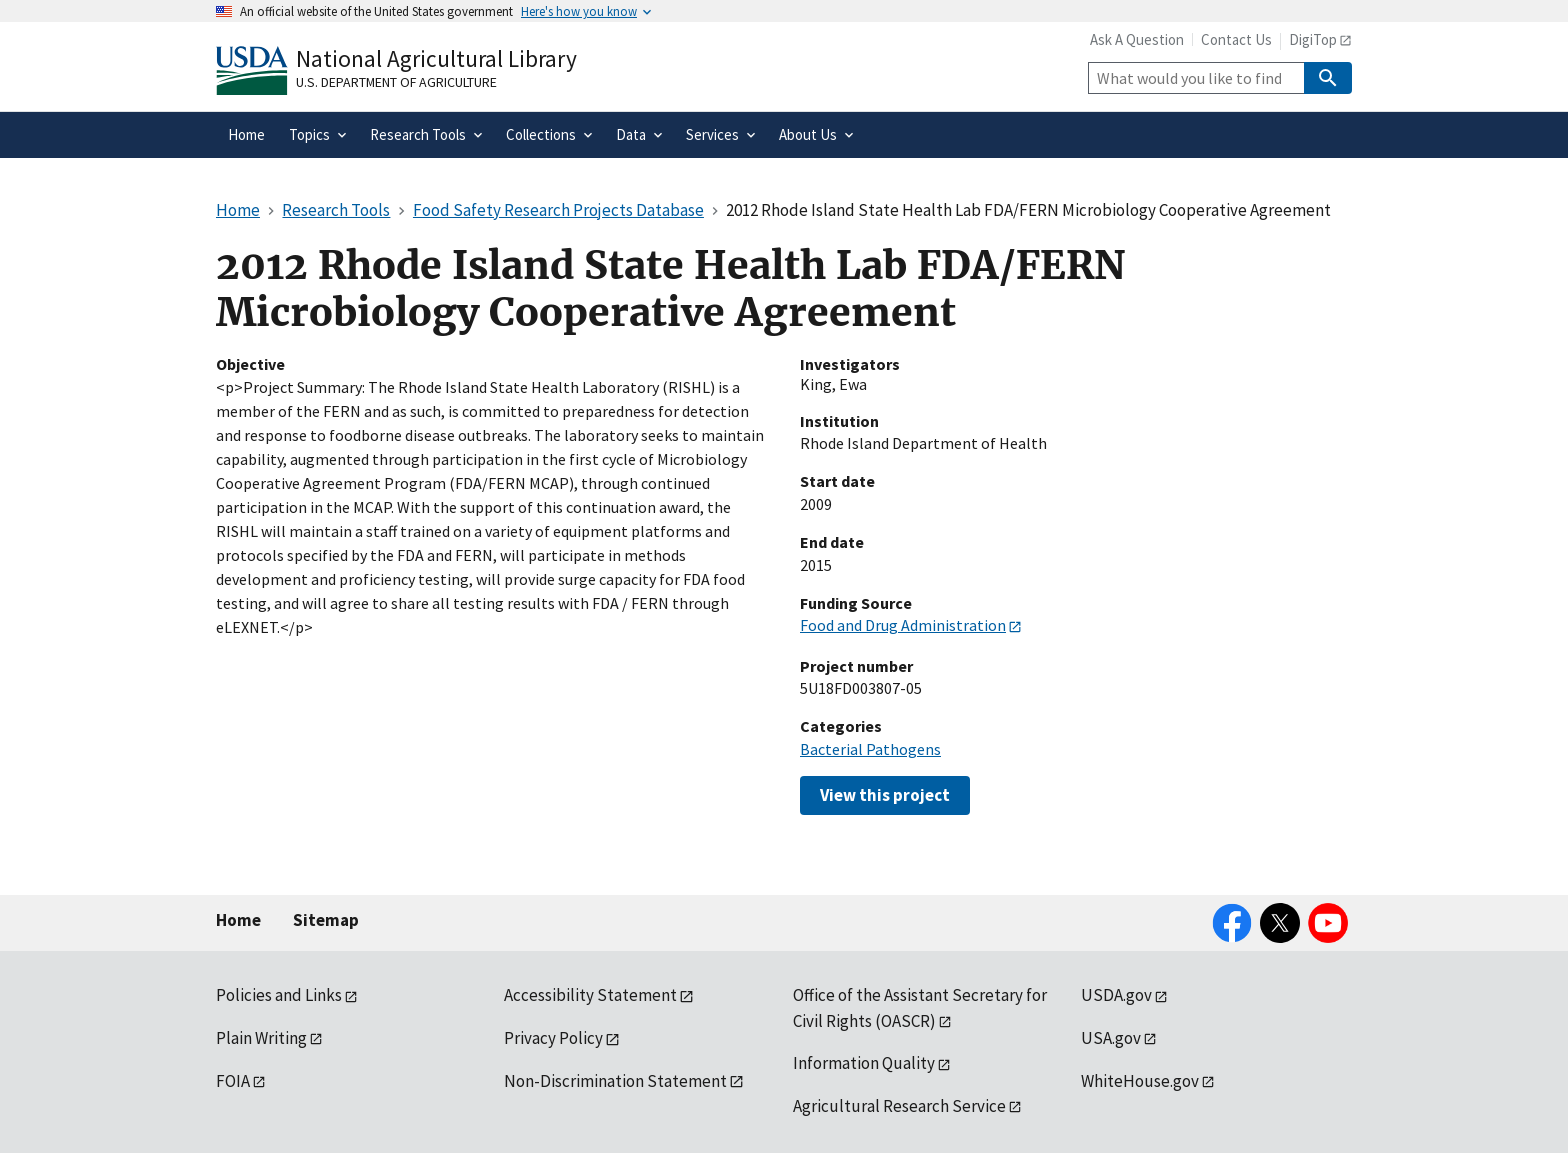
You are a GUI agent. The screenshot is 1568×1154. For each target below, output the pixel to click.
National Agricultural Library (436, 58)
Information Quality (864, 1063)
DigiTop (1313, 39)
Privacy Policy (553, 1038)
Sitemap (326, 920)
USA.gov (1111, 1038)
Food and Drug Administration (903, 625)
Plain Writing (261, 1038)
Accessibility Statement (590, 995)
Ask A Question (1137, 39)
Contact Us (1236, 39)
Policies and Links (279, 995)
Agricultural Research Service (899, 1106)
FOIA (233, 1081)
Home (238, 920)
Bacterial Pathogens (870, 749)
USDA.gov (1116, 995)
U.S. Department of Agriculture (396, 82)
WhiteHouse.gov (1140, 1081)
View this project (885, 795)
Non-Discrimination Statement (615, 1081)
